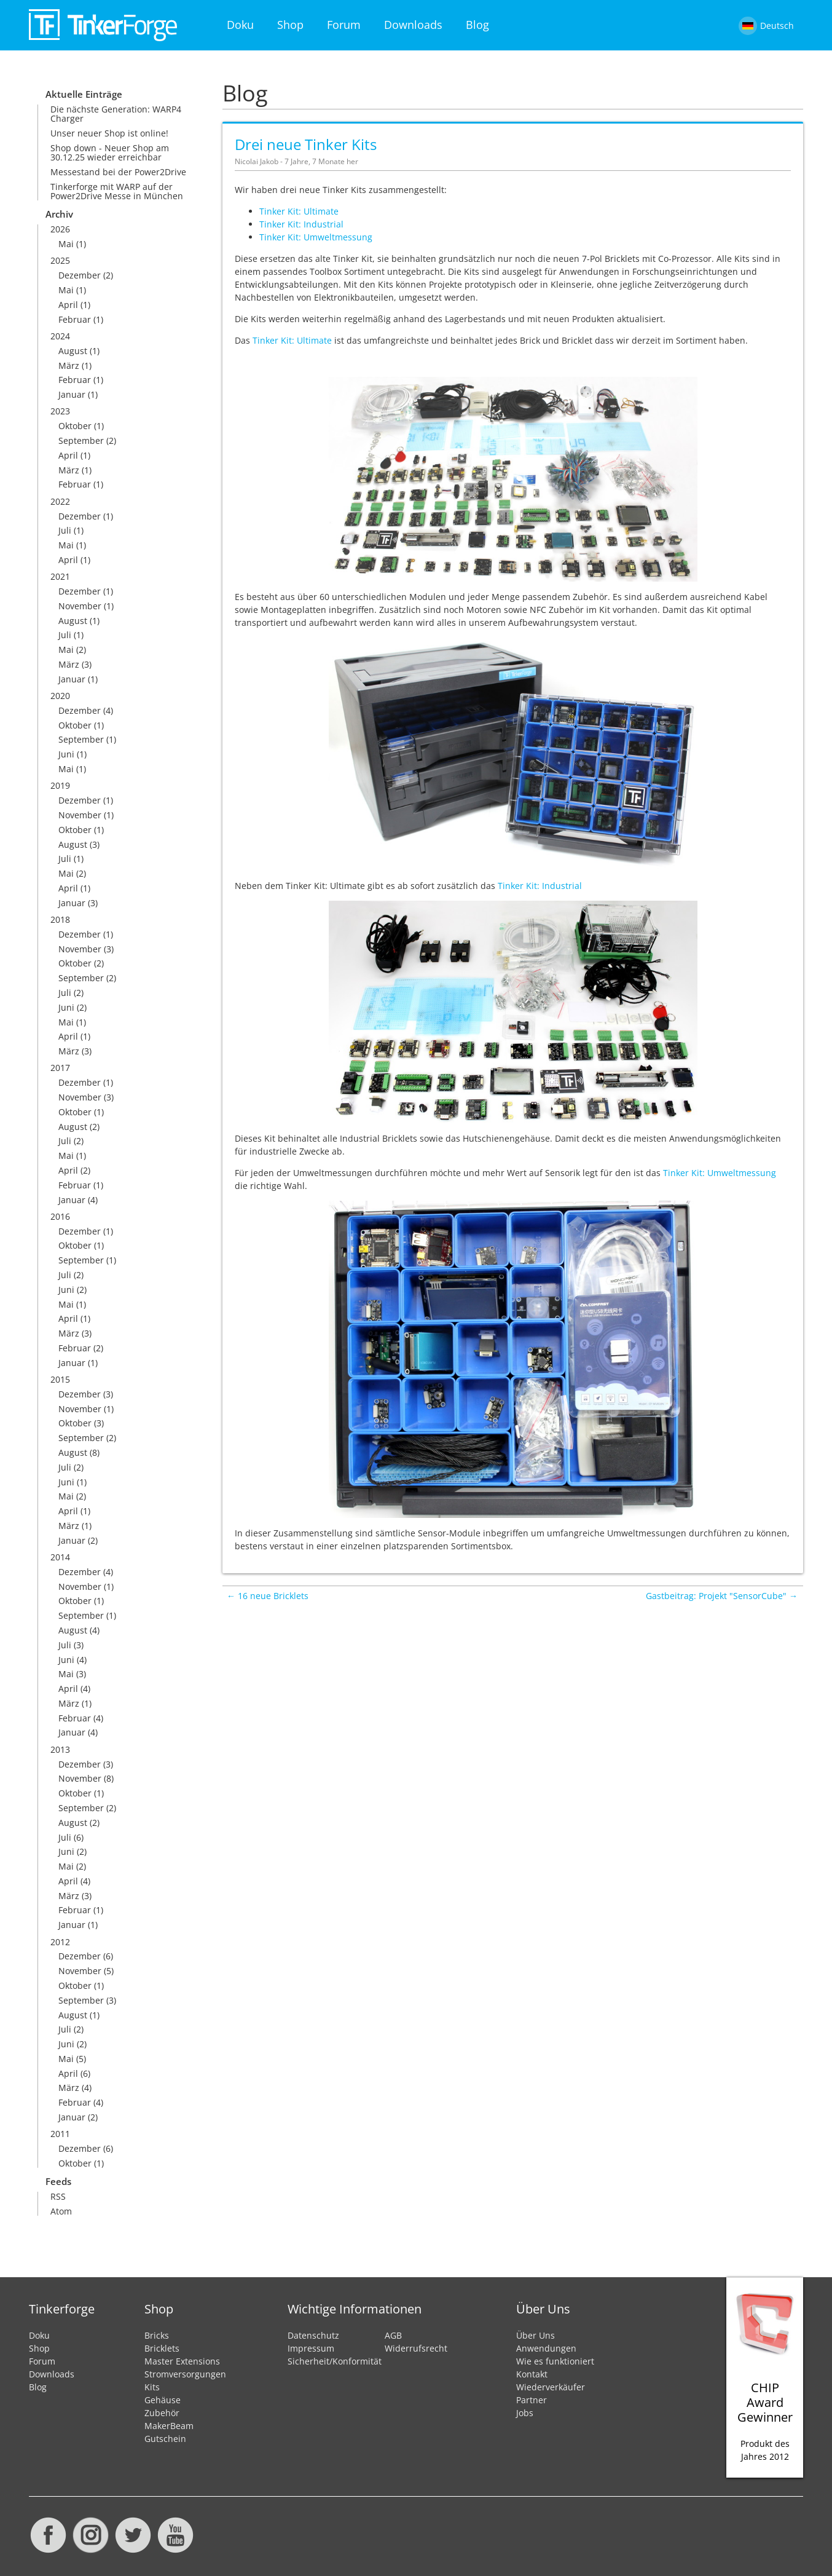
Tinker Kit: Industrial (301, 224)
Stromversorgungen (185, 2374)
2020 (60, 695)
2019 (60, 785)
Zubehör (161, 2413)
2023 (60, 411)
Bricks (156, 2335)
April (68, 304)
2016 (60, 1216)
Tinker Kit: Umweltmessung (315, 237)
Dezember (79, 275)
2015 (60, 1379)
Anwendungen (546, 2348)
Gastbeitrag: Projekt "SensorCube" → (722, 1596)
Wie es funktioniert (555, 2361)
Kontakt (531, 2374)
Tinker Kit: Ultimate (299, 211)
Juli (64, 530)
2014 (60, 1557)
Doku (240, 24)
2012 (60, 1942)
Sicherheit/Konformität (335, 2361)
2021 (60, 576)
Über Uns (535, 2335)
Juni (66, 754)
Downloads (413, 24)
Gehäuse (162, 2400)
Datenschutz (313, 2335)
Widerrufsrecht (416, 2348)
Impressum (311, 2348)
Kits (152, 2387)
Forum (344, 24)
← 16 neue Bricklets (267, 1596)
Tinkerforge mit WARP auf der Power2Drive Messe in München (116, 191)
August (72, 351)
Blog (477, 24)
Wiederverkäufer (550, 2387)
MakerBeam (169, 2426)
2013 (60, 1749)
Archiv (59, 214)
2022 (60, 501)
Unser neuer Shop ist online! (109, 133)
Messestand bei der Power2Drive (118, 172)
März (68, 365)
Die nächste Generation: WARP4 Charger (115, 113)
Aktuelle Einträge (83, 94)
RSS (58, 2196)
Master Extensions (182, 2361)
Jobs (524, 2413)
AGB (393, 2335)
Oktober (75, 426)
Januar (71, 394)
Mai (66, 244)
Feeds (58, 2181)
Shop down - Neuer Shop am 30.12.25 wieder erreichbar (109, 152)
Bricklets (161, 2348)
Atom (61, 2211)
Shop (290, 24)
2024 (60, 336)
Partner (531, 2400)
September (81, 440)
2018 (60, 919)
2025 (60, 260)
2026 (60, 229)
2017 (60, 1067)
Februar (74, 319)
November (79, 606)
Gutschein (165, 2438)
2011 (60, 2133)
